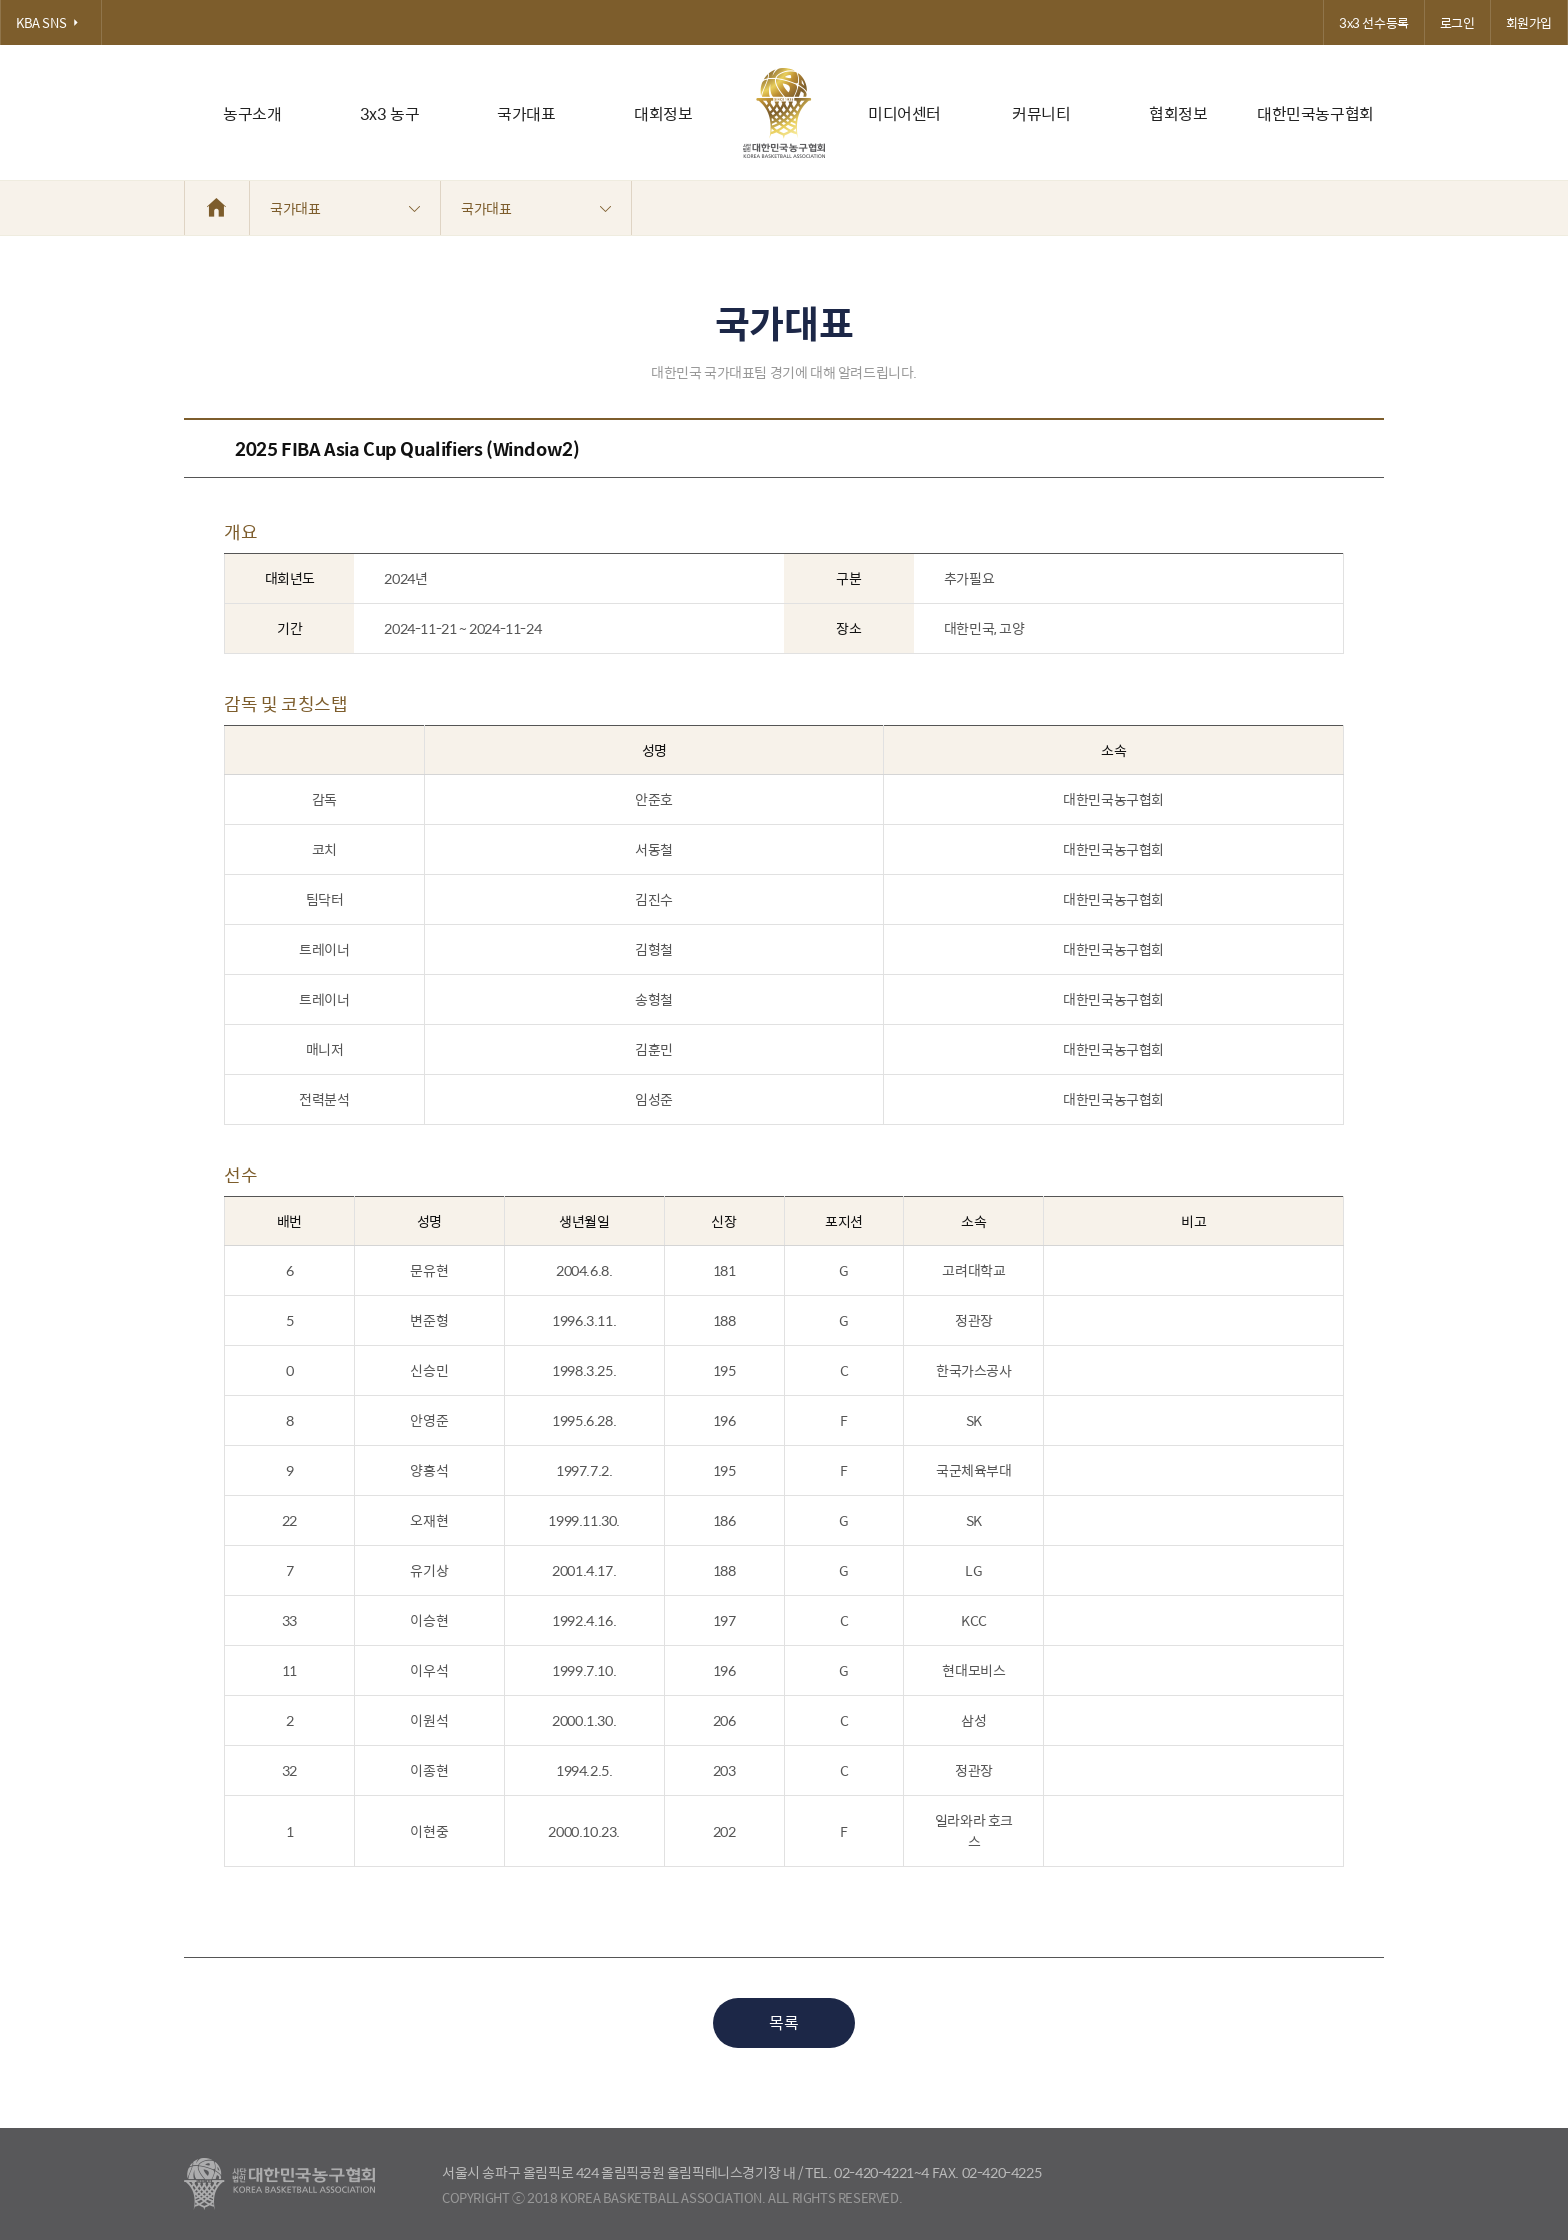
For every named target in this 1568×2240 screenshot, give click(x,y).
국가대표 (526, 113)
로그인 (1457, 22)
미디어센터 (904, 113)
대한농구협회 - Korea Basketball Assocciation (279, 2184)
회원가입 (1529, 22)
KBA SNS (51, 22)
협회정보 (1178, 113)
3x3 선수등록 (1374, 22)
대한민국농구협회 (1315, 113)
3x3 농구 (390, 113)
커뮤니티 (1041, 113)
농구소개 (252, 113)
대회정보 (663, 113)
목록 (783, 2022)
